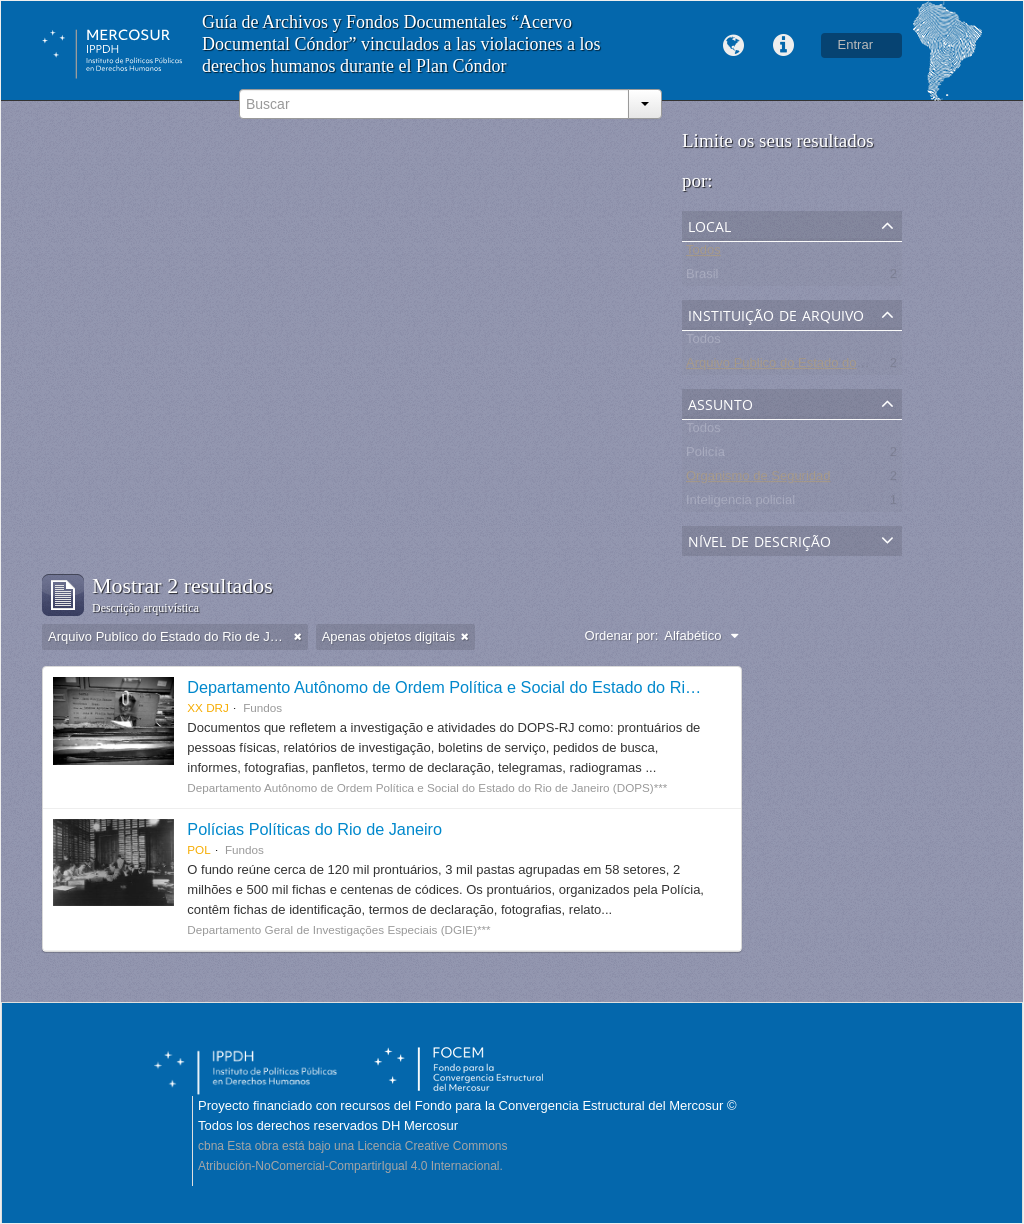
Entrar (855, 44)
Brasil (702, 277)
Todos (703, 253)
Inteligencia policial (740, 503)
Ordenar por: (622, 635)
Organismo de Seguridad (758, 479)
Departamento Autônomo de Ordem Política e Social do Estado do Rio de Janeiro (480, 687)
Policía (705, 455)
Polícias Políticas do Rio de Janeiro (314, 829)
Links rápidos (784, 46)
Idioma (734, 46)
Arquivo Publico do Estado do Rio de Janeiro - (819, 366)
